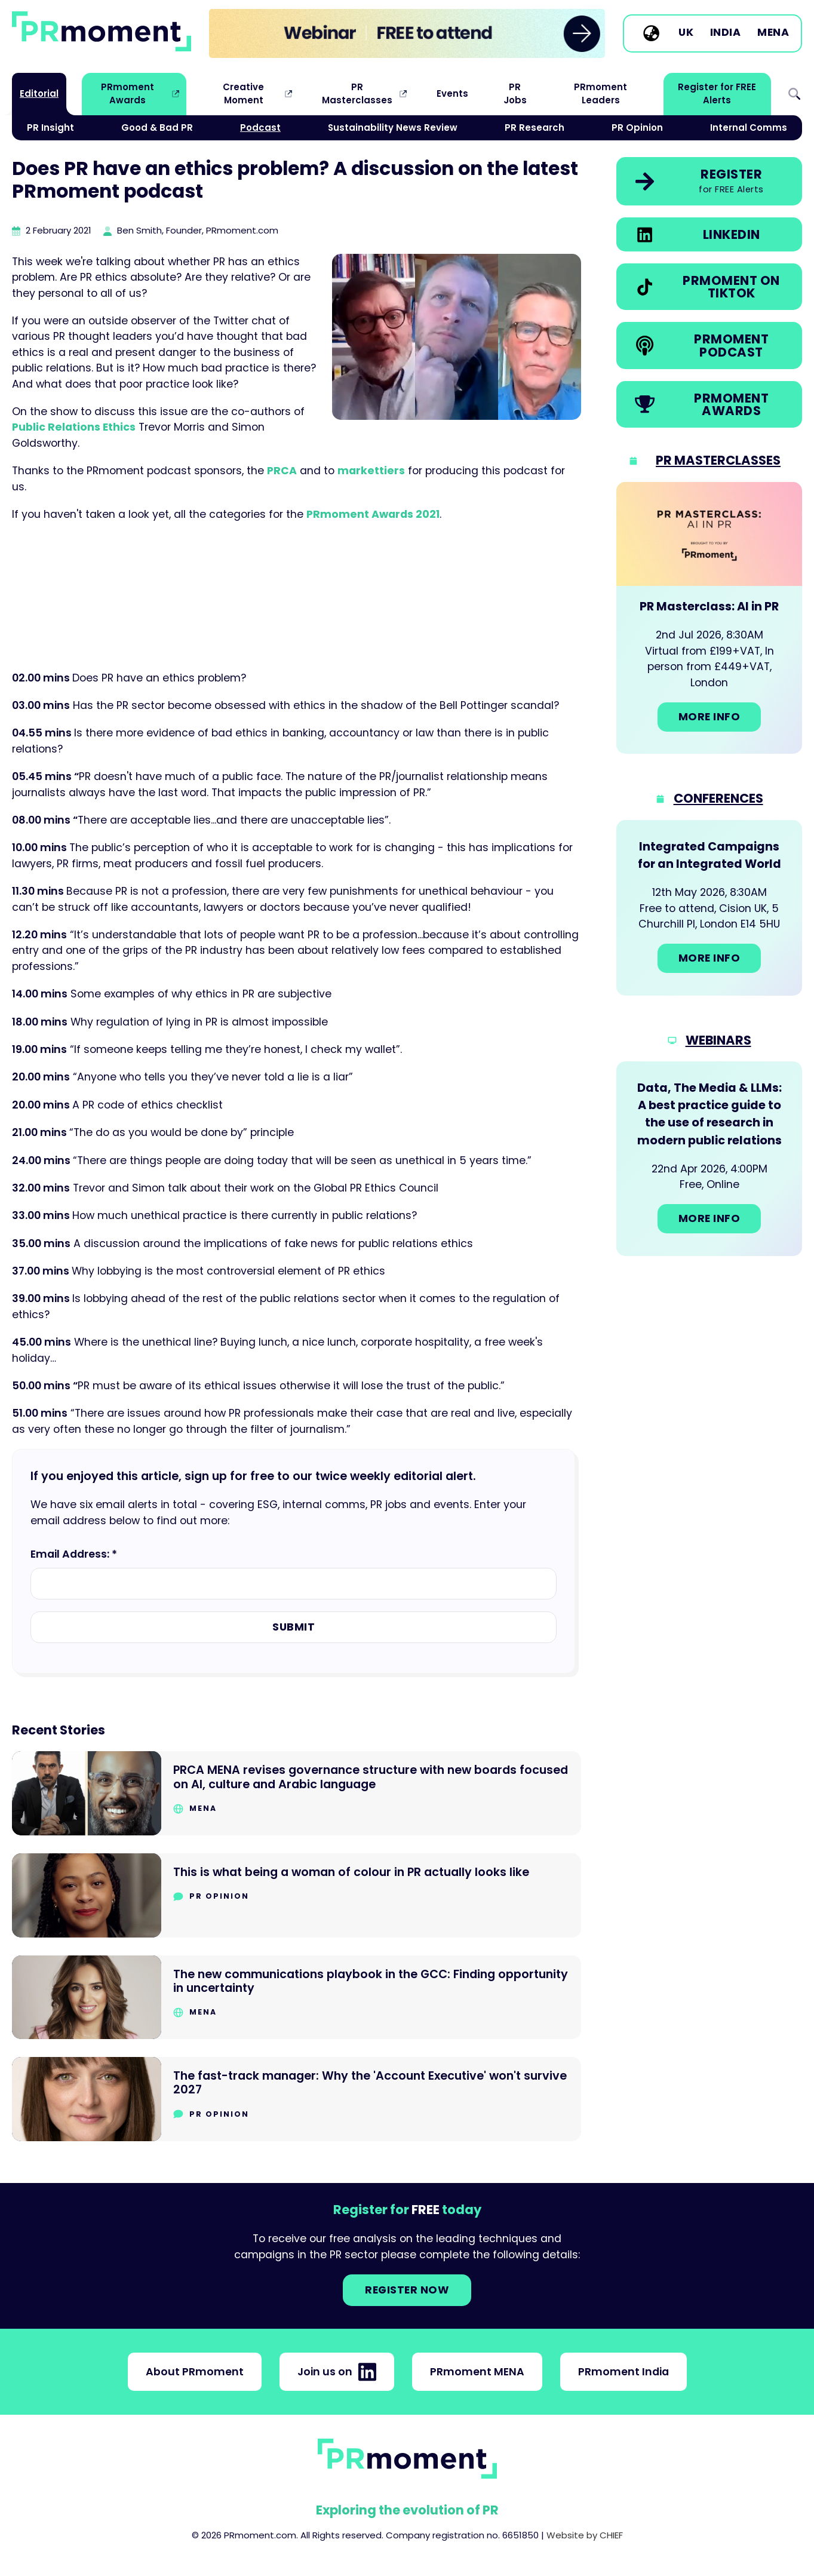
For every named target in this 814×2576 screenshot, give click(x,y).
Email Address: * (73, 1554)
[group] (407, 33)
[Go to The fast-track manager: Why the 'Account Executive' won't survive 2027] (296, 2099)
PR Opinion (637, 127)
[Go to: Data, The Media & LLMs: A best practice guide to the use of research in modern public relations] (709, 1158)
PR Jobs (515, 93)
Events (452, 93)
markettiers (371, 470)
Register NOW (407, 2290)
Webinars (718, 1040)
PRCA (282, 470)
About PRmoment (195, 2372)
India (725, 32)
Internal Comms (748, 127)
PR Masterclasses (357, 93)
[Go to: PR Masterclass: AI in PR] (709, 618)
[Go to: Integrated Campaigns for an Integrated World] (709, 908)
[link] (407, 33)
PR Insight (50, 127)
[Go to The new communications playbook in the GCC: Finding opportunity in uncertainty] (296, 1997)
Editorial (39, 93)
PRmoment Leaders (600, 93)
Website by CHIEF (584, 2535)
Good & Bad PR (157, 127)
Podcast (260, 127)
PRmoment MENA (477, 2372)
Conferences (718, 798)
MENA (773, 32)
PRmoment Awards (127, 93)
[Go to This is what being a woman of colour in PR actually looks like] (296, 1895)
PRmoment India (623, 2372)
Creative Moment (243, 93)
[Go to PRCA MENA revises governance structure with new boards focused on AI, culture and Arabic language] (296, 1793)
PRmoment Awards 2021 (373, 514)
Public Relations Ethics (74, 427)
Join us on (336, 2372)
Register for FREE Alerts (717, 93)
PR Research (534, 127)
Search (794, 94)
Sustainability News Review (392, 127)
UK (685, 32)
